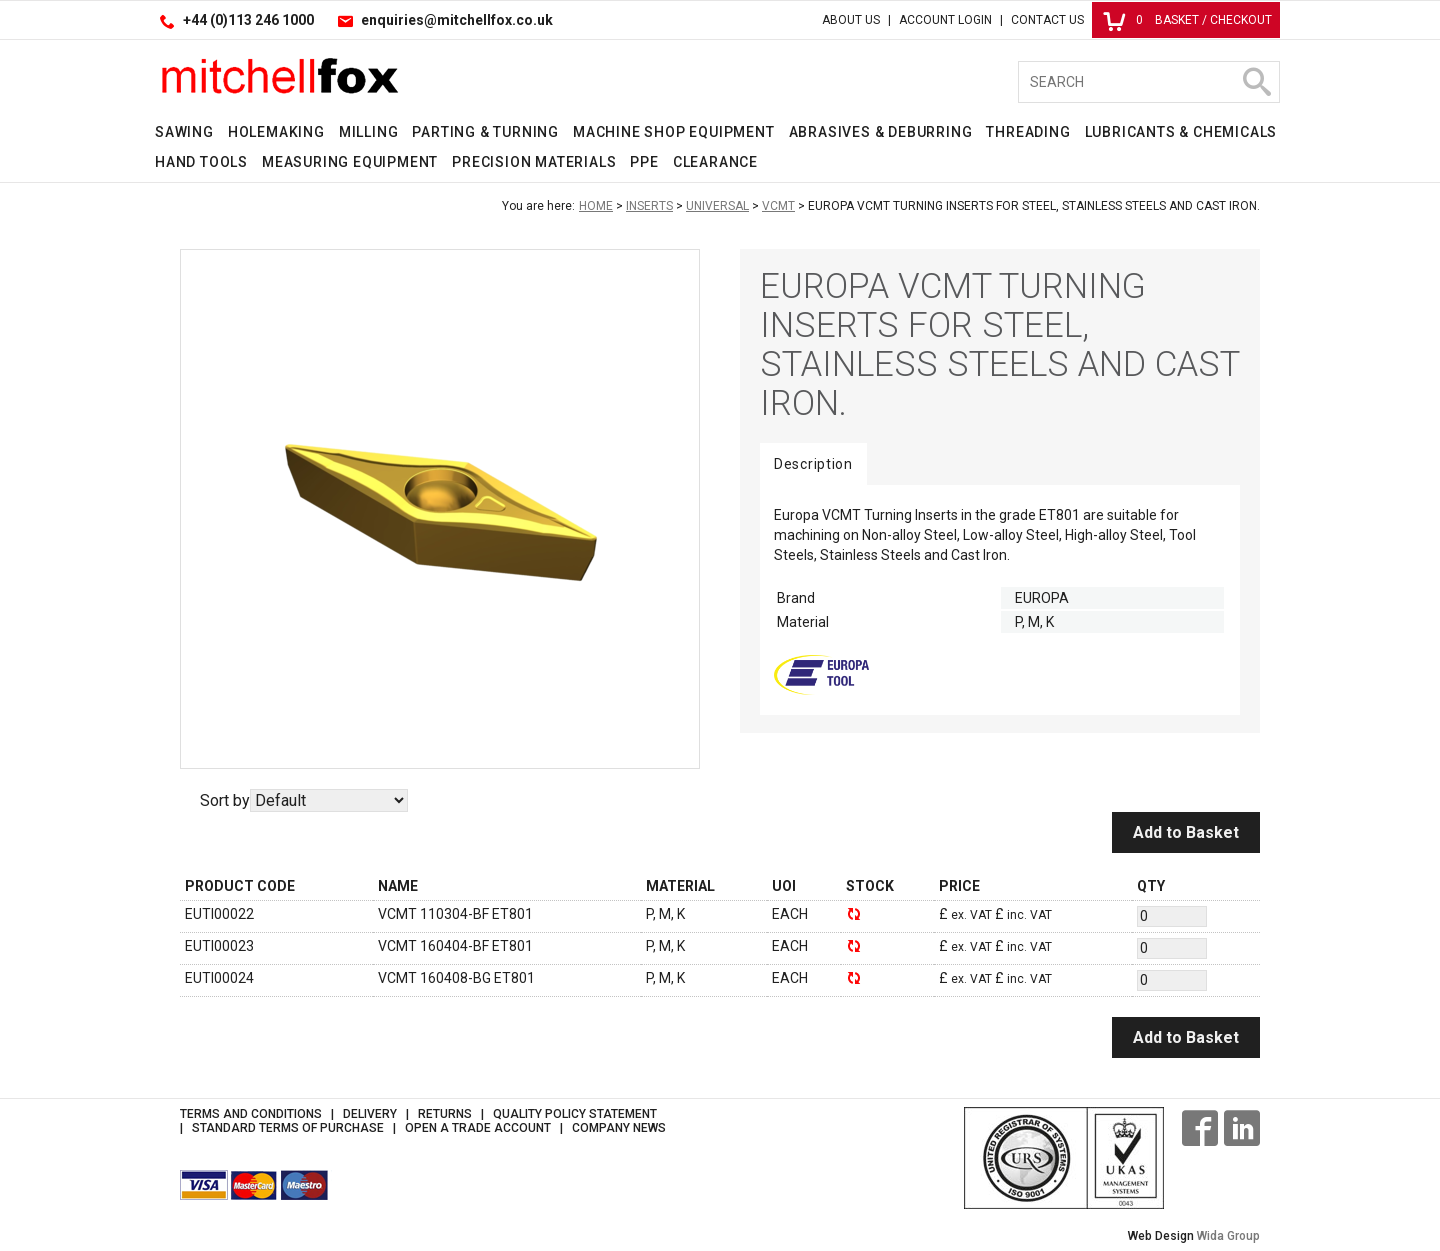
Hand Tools (201, 162)
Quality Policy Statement (575, 1114)
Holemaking (276, 132)
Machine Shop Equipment (674, 132)
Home (596, 206)
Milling (369, 132)
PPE (644, 162)
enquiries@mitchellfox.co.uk (457, 20)
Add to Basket (1186, 832)
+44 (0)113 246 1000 (248, 20)
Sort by (225, 800)
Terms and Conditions (251, 1114)
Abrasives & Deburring (881, 132)
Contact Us (1047, 20)
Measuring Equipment (350, 162)
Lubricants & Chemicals (1181, 132)
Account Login (945, 20)
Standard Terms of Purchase (288, 1128)
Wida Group (1228, 1236)
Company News (619, 1128)
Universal (717, 206)
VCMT (778, 206)
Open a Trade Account (478, 1128)
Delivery (370, 1114)
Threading (1028, 132)
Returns (445, 1114)
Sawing (184, 132)
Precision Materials (534, 162)
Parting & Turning (485, 132)
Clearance (715, 162)
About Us (851, 20)
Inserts (649, 206)
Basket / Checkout (1187, 20)
